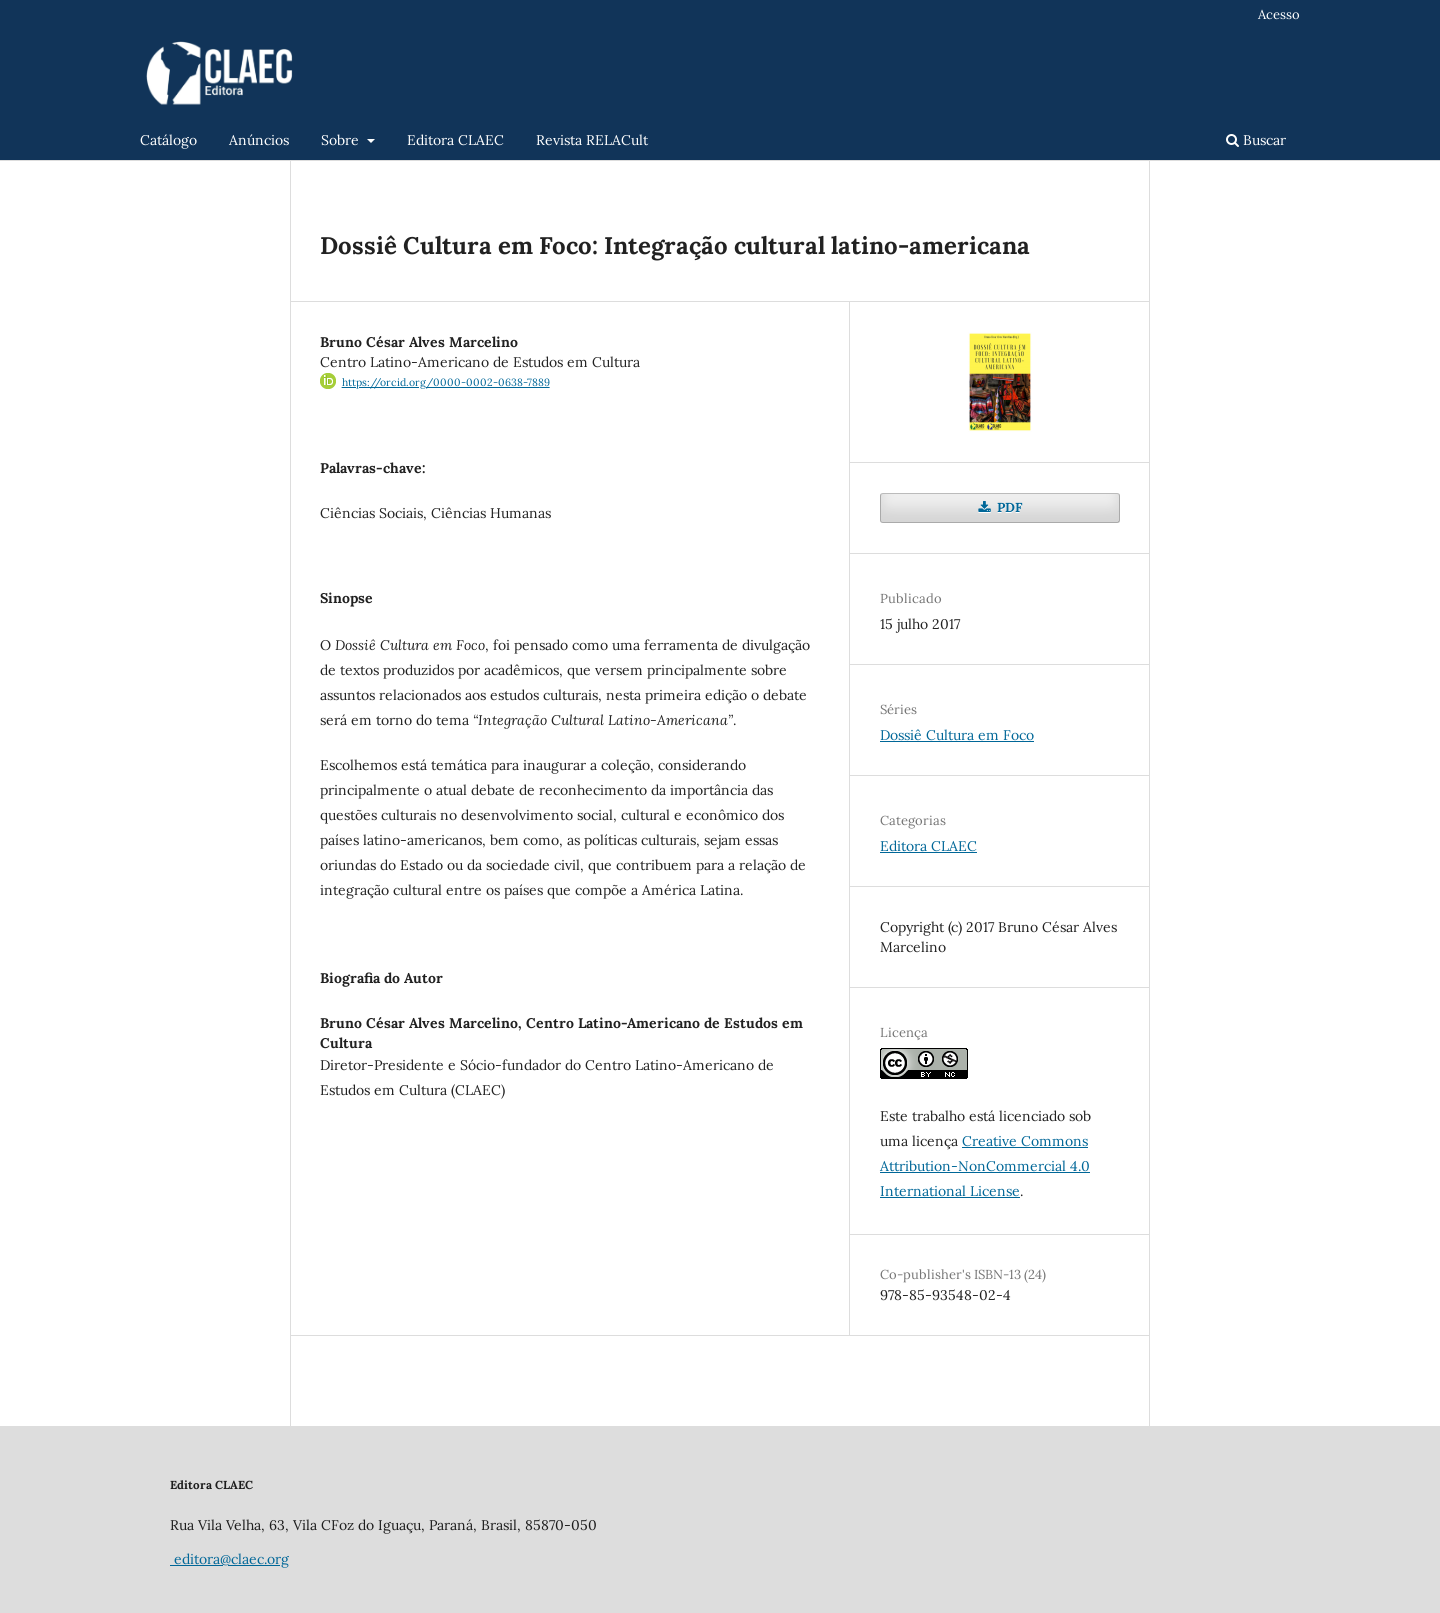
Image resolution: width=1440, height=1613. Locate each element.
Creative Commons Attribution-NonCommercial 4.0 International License (985, 1166)
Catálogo (168, 140)
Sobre (342, 140)
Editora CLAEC (455, 140)
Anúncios (259, 140)
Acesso (1279, 14)
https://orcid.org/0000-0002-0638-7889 (446, 382)
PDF (1008, 507)
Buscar (1256, 140)
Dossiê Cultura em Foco (957, 735)
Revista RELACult (592, 140)
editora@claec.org (229, 1559)
